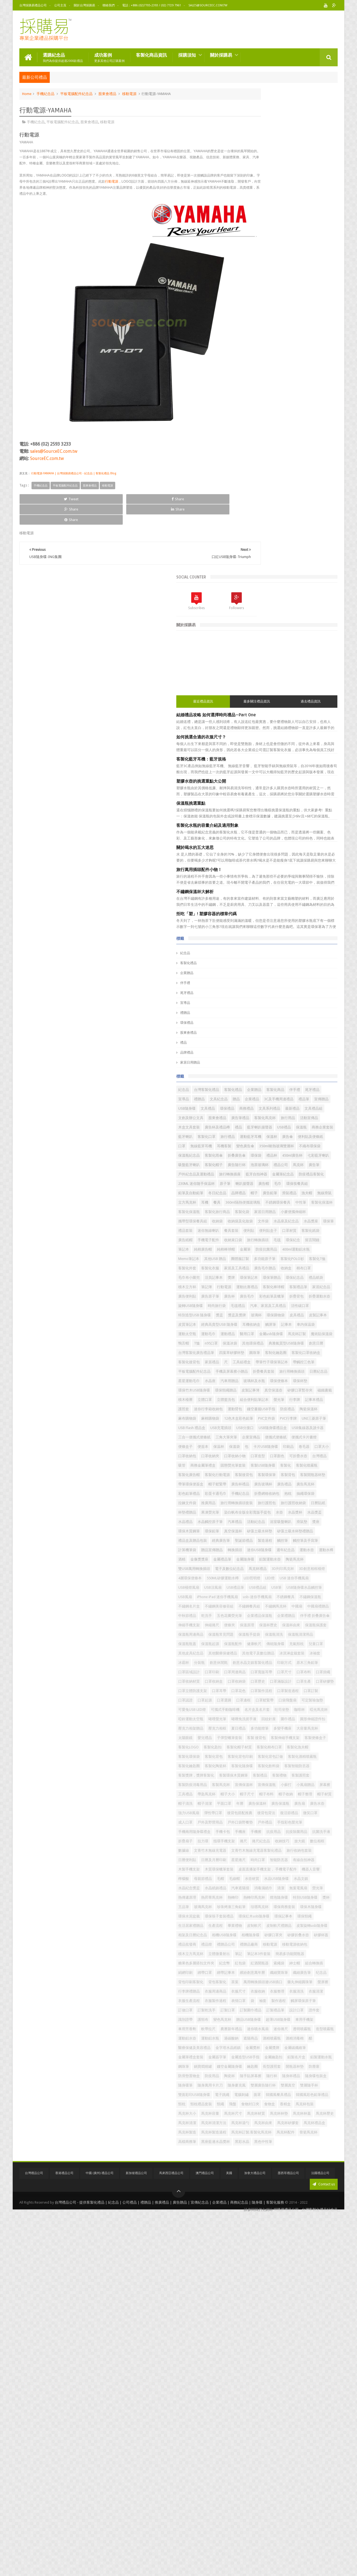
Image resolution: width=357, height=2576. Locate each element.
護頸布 (326, 2274)
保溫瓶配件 (299, 1607)
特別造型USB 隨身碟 (260, 1006)
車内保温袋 (269, 1034)
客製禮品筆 (253, 969)
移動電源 (129, 92)
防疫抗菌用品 (316, 893)
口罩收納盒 (299, 1673)
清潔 (320, 2049)
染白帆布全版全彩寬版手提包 (267, 1363)
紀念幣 (290, 2180)
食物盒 (323, 2434)
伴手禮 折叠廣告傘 (259, 1570)
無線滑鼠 (305, 800)
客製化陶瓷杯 (281, 1823)
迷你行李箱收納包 (312, 1166)
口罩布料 (323, 1664)
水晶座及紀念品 (318, 846)
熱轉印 (249, 2067)
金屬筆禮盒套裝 (283, 2340)
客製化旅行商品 (283, 828)
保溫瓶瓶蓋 (253, 1607)
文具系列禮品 (293, 640)
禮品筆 (249, 630)
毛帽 (286, 2030)
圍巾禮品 (300, 1748)
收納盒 (306, 931)
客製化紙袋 (253, 875)
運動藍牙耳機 (316, 687)
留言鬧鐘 (309, 884)
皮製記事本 (295, 1016)
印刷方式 (318, 1645)
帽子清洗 (290, 1889)
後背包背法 (283, 1917)
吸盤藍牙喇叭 (306, 734)
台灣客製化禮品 (272, 602)
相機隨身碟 (316, 2133)
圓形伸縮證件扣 (256, 1758)
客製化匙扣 (253, 1795)
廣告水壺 (251, 1908)
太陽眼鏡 (251, 1776)
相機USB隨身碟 (290, 2133)
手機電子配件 (297, 875)
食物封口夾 (304, 2434)
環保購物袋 (253, 1016)
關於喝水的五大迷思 (260, 360)
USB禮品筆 (252, 1504)
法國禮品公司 (320, 2538)
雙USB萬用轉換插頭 (309, 1457)
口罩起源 (251, 1711)
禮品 (249, 555)
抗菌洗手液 (299, 1955)
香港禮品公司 (64, 2538)
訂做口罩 (251, 2265)
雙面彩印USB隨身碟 (260, 2415)
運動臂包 (251, 1175)
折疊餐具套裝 (292, 1109)
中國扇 (249, 1551)
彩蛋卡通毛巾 (255, 1325)
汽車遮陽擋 (279, 2049)
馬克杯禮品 (287, 1466)
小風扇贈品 (253, 1870)
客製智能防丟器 (283, 1833)
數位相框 (286, 1974)
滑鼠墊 (298, 1382)
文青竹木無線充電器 (260, 1983)
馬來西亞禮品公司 (171, 2538)
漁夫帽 (288, 800)
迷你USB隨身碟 (302, 1429)
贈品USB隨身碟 (279, 2284)
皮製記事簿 (316, 1138)
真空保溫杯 (299, 1391)
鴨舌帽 (276, 1053)
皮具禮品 (274, 1016)
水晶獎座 (251, 856)
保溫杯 (249, 696)
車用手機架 (253, 2293)
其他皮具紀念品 (318, 1617)
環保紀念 (290, 884)
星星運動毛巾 (277, 1119)
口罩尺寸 (304, 1664)
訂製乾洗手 (272, 2265)
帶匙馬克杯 (311, 1870)
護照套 (288, 1166)
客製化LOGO (314, 1786)
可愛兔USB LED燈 (307, 1720)
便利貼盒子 (288, 865)
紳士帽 (288, 2190)
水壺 (299, 1363)
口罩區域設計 (281, 1654)
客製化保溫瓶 (255, 828)
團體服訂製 (253, 912)
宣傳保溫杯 (276, 1861)
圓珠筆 (320, 1072)
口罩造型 (278, 1260)
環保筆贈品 (253, 950)
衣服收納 (297, 2237)
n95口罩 (303, 1053)
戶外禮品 (281, 1936)
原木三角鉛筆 (255, 1654)
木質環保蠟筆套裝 (285, 2011)
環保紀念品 (276, 950)
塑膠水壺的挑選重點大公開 (267, 293)
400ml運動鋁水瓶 (258, 903)
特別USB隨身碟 (321, 2067)
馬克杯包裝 (269, 2443)
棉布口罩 (323, 931)
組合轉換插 (307, 2190)
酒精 (309, 1438)
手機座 (306, 1945)
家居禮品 (251, 1091)
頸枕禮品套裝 (255, 2434)
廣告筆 (265, 753)
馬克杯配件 (298, 2490)
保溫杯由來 (311, 1579)
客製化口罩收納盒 (285, 1081)
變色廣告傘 (299, 706)
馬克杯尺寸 (253, 2453)
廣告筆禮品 (253, 659)
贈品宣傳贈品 (255, 1429)
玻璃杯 (322, 1006)
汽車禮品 (320, 1372)
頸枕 (315, 2424)
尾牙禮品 (252, 505)
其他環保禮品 (255, 1063)
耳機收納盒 (294, 1025)
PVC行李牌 (274, 1194)
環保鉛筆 (278, 1391)
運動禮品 (251, 1044)
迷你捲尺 (278, 2302)
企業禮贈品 (313, 1560)
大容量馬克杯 (320, 1767)
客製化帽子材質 (279, 1795)
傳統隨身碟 (253, 1617)
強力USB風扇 (273, 1908)
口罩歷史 (251, 1682)
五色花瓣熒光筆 (256, 1560)
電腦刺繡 (307, 2415)
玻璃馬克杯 (281, 2077)
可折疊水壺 (318, 1260)
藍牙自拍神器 (281, 762)
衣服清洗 (251, 2246)
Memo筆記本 (287, 903)
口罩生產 (297, 1682)
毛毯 (274, 884)
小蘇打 (318, 1861)
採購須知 (187, 53)
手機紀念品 (45, 92)
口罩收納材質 (274, 1673)
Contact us (324, 2549)
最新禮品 (316, 640)
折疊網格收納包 (306, 1325)
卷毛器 (249, 1250)
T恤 (289, 1053)
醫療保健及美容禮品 (314, 2321)
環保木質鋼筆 (255, 1391)
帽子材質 (270, 1889)
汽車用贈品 (318, 1119)
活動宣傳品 (322, 659)
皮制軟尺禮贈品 (256, 2124)
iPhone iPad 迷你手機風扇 (264, 1523)
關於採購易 (221, 53)
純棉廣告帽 (253, 893)
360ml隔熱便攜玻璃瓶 (308, 809)
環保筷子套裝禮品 (285, 2096)
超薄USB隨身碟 (308, 2284)
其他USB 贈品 (313, 903)
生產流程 (281, 2114)
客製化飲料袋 (255, 1833)
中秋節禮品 (295, 1551)
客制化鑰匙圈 (255, 1081)
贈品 (270, 621)
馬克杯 (249, 753)
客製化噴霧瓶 (300, 1279)
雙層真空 (281, 2406)
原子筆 (321, 771)
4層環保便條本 (286, 1476)
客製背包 (274, 1297)
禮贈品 (251, 525)
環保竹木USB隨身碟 (260, 1138)
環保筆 (268, 856)
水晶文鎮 (281, 2039)
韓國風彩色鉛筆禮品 (290, 2424)
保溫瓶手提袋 (255, 1598)
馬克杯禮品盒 (255, 2481)
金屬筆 (295, 893)
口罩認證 (323, 1701)
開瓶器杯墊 (322, 2368)
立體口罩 (251, 1156)
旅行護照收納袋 (316, 1344)
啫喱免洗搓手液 (256, 1748)
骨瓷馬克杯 (321, 2490)
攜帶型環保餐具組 (315, 837)
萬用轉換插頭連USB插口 (298, 2218)
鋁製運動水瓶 (255, 2359)
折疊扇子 (320, 1955)
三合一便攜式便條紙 (260, 1222)
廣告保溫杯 (284, 1898)
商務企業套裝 (319, 677)
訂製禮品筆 (253, 2274)
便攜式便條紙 (255, 1232)
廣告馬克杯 (295, 1316)
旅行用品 (300, 659)
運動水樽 (293, 1438)
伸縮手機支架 (289, 1570)
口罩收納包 (288, 1250)
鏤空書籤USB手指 (277, 1175)
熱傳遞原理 (292, 2058)
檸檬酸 (249, 2030)
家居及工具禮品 (256, 931)
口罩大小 (267, 1250)
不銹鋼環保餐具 (256, 818)
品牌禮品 (252, 565)
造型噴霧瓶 (322, 2302)
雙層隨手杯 (302, 2406)
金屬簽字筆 (310, 2340)
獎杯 (247, 2077)
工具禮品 (290, 1870)
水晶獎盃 (251, 1372)
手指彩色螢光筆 (306, 1936)
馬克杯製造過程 (306, 2481)
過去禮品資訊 (322, 214)
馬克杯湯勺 (253, 2471)
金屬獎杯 (281, 2330)
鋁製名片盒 (309, 2349)
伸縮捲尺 (312, 1570)
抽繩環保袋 (253, 1335)
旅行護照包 (290, 1344)
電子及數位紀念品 (258, 1466)
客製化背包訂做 (286, 1814)
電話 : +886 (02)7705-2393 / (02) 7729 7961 (151, 5)
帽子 (320, 790)
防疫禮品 (303, 1175)
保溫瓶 (298, 677)
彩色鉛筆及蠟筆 (291, 978)
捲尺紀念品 (307, 1964)
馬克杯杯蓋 (322, 2453)
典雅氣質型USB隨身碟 (288, 1063)
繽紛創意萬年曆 (318, 2199)
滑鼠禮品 (270, 800)
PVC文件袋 (252, 1194)
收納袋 (249, 846)
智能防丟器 (292, 2002)
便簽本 (325, 1232)
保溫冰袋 (322, 1053)
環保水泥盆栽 (255, 2096)
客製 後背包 (322, 1776)
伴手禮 (251, 496)
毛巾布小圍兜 (255, 940)
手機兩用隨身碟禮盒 (260, 1945)
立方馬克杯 (253, 809)
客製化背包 (306, 1805)
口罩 (309, 696)
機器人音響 (316, 2021)
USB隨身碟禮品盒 (258, 1213)
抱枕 (327, 1325)
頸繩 (274, 2434)
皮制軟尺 (320, 2114)
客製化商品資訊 (151, 53)
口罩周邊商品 (255, 1664)
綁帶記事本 (292, 2199)
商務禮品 (270, 640)
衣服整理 (316, 2237)
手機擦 (321, 1945)
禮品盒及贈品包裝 (258, 1410)
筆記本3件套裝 (268, 2171)
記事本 (249, 1034)
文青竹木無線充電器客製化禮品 (306, 1983)
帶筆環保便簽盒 (256, 1307)
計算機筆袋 (318, 1419)
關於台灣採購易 (84, 5)
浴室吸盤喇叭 (277, 1382)
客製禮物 (251, 1851)
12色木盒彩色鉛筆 (304, 1185)
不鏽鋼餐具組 (288, 1542)
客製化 (279, 1279)
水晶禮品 (270, 1372)
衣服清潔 (270, 2246)
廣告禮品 (274, 1316)
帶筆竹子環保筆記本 (311, 1091)
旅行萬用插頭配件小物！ (265, 382)
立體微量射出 (315, 2161)
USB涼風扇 (312, 1495)
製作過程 (291, 2255)
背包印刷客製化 (318, 2208)
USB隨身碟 (287, 630)
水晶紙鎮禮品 (255, 2049)
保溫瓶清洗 (279, 1598)
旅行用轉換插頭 (320, 1109)
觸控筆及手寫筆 (291, 1419)
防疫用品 (293, 2377)
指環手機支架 (270, 1964)
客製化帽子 (253, 743)
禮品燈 (249, 2152)
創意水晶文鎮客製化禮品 (286, 1645)
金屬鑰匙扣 (286, 2349)
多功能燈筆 (272, 1767)
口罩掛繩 (251, 1673)
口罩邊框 (290, 1711)
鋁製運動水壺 (255, 1457)
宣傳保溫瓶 (299, 1861)
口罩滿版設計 (274, 1682)
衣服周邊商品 (255, 2237)
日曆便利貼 (283, 1992)
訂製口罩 (293, 2265)
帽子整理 (251, 1889)
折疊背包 (316, 978)
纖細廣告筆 (276, 2208)
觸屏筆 (313, 1025)
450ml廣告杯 (254, 734)
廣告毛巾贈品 (285, 931)
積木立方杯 (318, 950)
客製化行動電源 (283, 1288)
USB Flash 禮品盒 (257, 1203)
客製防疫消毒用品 (300, 1851)
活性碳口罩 (313, 997)
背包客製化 (253, 2218)
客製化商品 (253, 612)
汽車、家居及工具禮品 (281, 997)
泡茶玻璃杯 (299, 743)
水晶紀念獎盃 (303, 2039)
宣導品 (251, 515)
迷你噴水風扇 (255, 2302)
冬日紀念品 (283, 790)
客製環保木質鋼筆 (299, 1842)
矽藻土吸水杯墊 (256, 1401)
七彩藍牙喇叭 (280, 734)
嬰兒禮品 (270, 1776)
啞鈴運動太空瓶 (295, 1739)
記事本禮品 (269, 1166)
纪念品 (295, 2208)
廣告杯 (249, 978)
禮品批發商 (322, 2143)
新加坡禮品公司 (136, 2538)
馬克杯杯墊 (299, 2453)
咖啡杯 (249, 1739)
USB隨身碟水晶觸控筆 (261, 1513)
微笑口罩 (251, 1927)
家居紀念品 (276, 969)
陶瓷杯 (311, 2377)
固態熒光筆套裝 (318, 1269)
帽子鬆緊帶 (283, 1307)
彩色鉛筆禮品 (320, 1316)
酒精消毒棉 (276, 2321)
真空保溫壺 (253, 1147)
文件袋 (295, 846)
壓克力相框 (313, 1758)
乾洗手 (314, 1551)
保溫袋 (265, 1241)
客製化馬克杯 (277, 659)
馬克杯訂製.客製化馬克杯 (264, 2490)
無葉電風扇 (253, 2058)
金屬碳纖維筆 (255, 2340)
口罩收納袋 (322, 1673)
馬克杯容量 (315, 2443)
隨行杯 (276, 2387)
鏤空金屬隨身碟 (256, 2368)
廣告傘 (265, 696)
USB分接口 (310, 1203)
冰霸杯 (295, 1635)
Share (81, 466)
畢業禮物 (300, 2114)
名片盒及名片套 (290, 1729)
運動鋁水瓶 (276, 2312)
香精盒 (249, 2443)
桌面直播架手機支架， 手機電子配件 (273, 2021)
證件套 (291, 2274)
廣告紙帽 (274, 875)
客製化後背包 (315, 1081)
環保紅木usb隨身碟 (259, 2105)
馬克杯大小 (292, 2443)
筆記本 (326, 884)
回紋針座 (281, 1748)
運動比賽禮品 (290, 959)
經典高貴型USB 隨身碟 (262, 1025)
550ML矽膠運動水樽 (260, 1485)
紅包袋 (306, 2180)
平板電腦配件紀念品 (76, 92)
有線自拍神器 (316, 2002)
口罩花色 (304, 1692)
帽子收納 (309, 1880)
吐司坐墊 (315, 1729)
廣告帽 (272, 781)
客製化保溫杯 (300, 818)
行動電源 (144, 180)
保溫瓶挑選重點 (256, 316)
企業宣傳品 (317, 1222)
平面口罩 (251, 1898)
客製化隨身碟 (308, 1823)
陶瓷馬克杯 (279, 1457)
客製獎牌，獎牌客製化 (262, 1842)
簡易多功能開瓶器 (299, 2171)
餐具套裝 (251, 865)
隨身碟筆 (251, 2396)
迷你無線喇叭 (309, 856)
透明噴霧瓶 (299, 2302)
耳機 (270, 809)
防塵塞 (249, 2377)
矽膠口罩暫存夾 (279, 1147)
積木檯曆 (323, 1147)
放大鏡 (268, 1974)
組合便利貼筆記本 (300, 1156)
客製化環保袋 (281, 1805)
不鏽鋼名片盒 (304, 1532)
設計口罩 (274, 2274)
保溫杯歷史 (288, 1579)
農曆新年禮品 (320, 2293)
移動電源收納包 (256, 2161)
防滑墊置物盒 (270, 2377)
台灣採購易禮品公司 (33, 5)
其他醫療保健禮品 (258, 1626)
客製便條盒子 (288, 1786)
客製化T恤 (252, 922)
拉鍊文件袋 (276, 1335)
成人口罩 (270, 1927)
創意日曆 (318, 1063)
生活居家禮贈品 (256, 2114)
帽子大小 (251, 1880)
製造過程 (251, 1419)
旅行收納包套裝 (256, 1992)
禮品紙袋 (297, 950)
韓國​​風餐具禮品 (256, 2424)
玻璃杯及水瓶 (255, 1128)
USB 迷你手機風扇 (258, 1495)
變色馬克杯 (253, 2284)
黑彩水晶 (308, 2500)
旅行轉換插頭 (255, 884)
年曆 (267, 1898)
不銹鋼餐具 (253, 1532)
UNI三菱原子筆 (300, 1194)
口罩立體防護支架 (258, 1692)
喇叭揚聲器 (253, 781)
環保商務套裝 (277, 2086)
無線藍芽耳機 (255, 706)
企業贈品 (252, 486)
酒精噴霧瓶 (253, 2321)
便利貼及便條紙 (288, 696)
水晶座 (298, 1119)
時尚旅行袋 (309, 987)
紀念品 (251, 466)
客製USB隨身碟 (256, 1279)
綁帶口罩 (270, 2199)
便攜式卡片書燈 (283, 1232)
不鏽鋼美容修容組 (258, 1542)
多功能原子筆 (277, 912)
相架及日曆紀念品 (258, 2133)
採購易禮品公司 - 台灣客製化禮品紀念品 (306, 2572)
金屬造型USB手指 (258, 2349)
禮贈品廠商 (292, 2152)
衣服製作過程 (320, 2246)
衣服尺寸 (278, 2237)
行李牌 (249, 1166)
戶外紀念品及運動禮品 (293, 753)
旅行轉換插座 (255, 762)
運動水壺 (274, 1438)
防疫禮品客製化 (256, 771)
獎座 (312, 1382)
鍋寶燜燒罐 (295, 2359)
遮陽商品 (316, 2312)
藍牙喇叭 (251, 687)
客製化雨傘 (253, 724)
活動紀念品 (253, 1382)
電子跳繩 (288, 2415)
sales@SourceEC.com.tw (207, 5)
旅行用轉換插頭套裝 (260, 1344)
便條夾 (249, 1579)
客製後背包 (310, 1288)
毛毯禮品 (251, 997)
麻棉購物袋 (276, 1185)
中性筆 (279, 818)
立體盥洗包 (272, 1156)
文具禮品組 (253, 649)
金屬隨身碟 (299, 1448)
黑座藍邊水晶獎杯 (281, 2500)
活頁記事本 (279, 940)
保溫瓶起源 (276, 1607)
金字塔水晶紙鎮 (256, 2330)
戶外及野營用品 (295, 1927)
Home (27, 92)
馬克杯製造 (279, 2481)
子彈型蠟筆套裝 (295, 1776)
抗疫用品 (251, 1955)
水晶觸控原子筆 (295, 1372)
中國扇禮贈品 (270, 1551)
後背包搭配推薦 (256, 1917)
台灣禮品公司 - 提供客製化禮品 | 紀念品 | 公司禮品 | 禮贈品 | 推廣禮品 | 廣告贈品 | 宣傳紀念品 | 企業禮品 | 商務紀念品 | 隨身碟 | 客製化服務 (169, 2566)
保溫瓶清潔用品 (306, 1598)
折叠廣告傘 (276, 724)
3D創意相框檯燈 (257, 1476)
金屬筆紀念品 (308, 762)
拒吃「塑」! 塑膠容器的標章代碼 (272, 426)
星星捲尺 (251, 2002)
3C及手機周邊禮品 (313, 621)
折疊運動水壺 (255, 987)
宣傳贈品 (267, 630)
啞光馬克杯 (269, 1739)
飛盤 (286, 2434)
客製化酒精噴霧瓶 (318, 1814)
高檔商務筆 (253, 2500)
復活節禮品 (306, 1917)
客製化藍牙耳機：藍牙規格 (267, 271)
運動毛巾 (313, 1034)
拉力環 (249, 1964)
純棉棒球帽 (276, 893)
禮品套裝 (286, 856)
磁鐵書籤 (304, 1147)
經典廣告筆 (287, 1410)
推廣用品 (297, 1335)
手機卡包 (288, 1945)
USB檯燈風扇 (288, 1495)
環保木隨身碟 (304, 2086)
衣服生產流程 (293, 2246)
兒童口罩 (293, 1617)
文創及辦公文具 (279, 649)
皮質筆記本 (318, 1016)
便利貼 (268, 865)
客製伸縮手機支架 (258, 1786)
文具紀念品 (253, 621)
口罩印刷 (304, 1654)
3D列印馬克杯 (312, 1466)
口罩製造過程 (281, 1701)
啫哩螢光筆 (322, 1739)
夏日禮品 (251, 1767)
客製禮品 (326, 1842)
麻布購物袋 (253, 1185)
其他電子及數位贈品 (294, 1626)
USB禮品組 (275, 1504)
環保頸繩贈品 (291, 1138)
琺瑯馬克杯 (253, 2086)
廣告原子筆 (322, 969)
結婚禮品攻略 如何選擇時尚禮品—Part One (282, 227)
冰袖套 (279, 1635)
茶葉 (270, 2218)
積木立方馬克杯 (286, 2161)
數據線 (303, 1974)
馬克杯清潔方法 (302, 2462)
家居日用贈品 (256, 575)
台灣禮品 (251, 1269)
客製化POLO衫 (305, 912)
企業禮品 (286, 621)
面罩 (323, 2415)
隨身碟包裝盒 (320, 2387)
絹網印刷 (251, 2199)
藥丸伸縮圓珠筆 (256, 2227)
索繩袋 (272, 2190)
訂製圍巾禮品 (316, 2265)
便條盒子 (308, 1232)
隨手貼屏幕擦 (255, 2387)
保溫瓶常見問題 (313, 1588)
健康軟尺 (320, 1607)
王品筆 (261, 2077)
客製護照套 (272, 1851)
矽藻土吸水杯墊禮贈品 (292, 1401)
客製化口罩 (272, 687)
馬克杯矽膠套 (300, 2471)
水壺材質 (318, 2030)
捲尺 (289, 1964)
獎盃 (285, 1006)
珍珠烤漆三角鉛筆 (309, 2077)
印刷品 (319, 1241)
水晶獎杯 (315, 1363)
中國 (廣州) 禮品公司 (100, 2538)
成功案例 (109, 55)
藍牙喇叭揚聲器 (256, 677)
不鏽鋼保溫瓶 (277, 1532)
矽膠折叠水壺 (277, 2143)
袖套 (275, 2255)
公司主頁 (60, 5)
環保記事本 (289, 2105)
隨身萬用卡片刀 (275, 2396)
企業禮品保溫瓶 (286, 1560)
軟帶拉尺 (297, 2293)
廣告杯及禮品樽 (283, 668)
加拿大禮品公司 (255, 2538)
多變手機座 (295, 1767)
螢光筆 (325, 1156)
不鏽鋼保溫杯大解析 (260, 404)
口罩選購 (270, 1711)
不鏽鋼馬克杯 (315, 1542)
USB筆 (294, 1504)
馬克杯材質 (276, 2453)
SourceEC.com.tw (47, 425)
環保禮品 (252, 535)
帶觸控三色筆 (255, 1100)
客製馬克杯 (253, 1861)
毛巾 (286, 781)
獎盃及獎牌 (303, 1006)
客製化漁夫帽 (255, 1805)
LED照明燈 (289, 1485)
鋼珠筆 (276, 2359)
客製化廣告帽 (255, 1288)
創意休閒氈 (253, 1645)
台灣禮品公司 (34, 2538)
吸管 (267, 1269)
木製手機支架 (255, 2011)
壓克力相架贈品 (286, 1758)
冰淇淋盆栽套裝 (256, 1635)
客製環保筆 (253, 1297)
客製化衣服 (297, 922)
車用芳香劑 (276, 2293)
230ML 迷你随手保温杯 (292, 771)
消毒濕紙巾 (302, 2049)
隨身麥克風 (302, 2396)
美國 (229, 2538)
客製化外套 (275, 922)
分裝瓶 (311, 1635)
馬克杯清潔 (276, 2462)
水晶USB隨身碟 (256, 2039)
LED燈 (307, 1485)
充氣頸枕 (274, 1617)
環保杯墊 (300, 1128)
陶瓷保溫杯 (325, 1175)
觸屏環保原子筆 (316, 2255)
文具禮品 (308, 630)
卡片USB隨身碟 (296, 1241)
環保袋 (295, 724)
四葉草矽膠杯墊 (297, 1072)
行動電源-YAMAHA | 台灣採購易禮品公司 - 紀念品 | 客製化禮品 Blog (73, 440)
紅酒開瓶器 (253, 2190)
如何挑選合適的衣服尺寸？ (267, 249)
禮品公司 (320, 743)
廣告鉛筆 (251, 800)
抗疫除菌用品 (274, 1955)
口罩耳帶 (285, 1692)
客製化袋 (308, 828)
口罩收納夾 (311, 1250)
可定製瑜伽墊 (277, 1720)
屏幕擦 (272, 1870)
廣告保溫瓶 (307, 1898)
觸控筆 (268, 1419)
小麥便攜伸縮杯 (283, 837)
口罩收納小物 (255, 1260)
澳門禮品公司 (205, 2538)
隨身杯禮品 (295, 2387)
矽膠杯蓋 (300, 2143)
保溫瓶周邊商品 (283, 1588)
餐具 (282, 809)
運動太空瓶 (292, 1034)
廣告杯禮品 (306, 1307)
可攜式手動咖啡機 (258, 1729)
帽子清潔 (309, 1889)
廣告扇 (326, 1898)
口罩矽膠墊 (318, 1682)
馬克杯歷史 (253, 2462)
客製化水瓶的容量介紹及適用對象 (273, 338)
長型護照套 (299, 2368)
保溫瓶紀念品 (321, 715)
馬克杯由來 (276, 2471)
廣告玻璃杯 (253, 1316)
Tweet (39, 466)
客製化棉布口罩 (309, 1795)
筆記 (247, 2171)
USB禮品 (281, 677)
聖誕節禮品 (310, 1410)
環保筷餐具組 (305, 781)
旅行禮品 (293, 687)
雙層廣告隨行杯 (256, 2406)
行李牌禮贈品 (300, 2227)
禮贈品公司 (269, 2152)
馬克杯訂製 (320, 1044)
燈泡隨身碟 (295, 2067)
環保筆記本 (315, 940)
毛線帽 (300, 2030)
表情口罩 (251, 2255)
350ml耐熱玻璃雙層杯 (261, 715)
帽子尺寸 (270, 1880)
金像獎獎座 (253, 1448)
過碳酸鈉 (297, 2312)
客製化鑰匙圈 (255, 1823)
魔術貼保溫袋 (255, 1053)
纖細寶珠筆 (253, 2208)
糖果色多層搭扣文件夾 (262, 2180)
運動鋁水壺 (253, 2312)
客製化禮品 (254, 476)
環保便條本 (279, 1128)
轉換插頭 (278, 1429)
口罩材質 (309, 865)
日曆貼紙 (251, 1354)
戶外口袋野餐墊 (256, 1936)
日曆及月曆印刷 (309, 1992)
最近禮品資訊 (258, 214)
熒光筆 (272, 2058)
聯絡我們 (109, 5)
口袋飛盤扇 (253, 1720)
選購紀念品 (63, 55)
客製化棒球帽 (316, 959)
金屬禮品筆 (276, 1448)
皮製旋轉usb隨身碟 (289, 2124)
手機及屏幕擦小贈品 (260, 1109)
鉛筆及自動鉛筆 (256, 790)
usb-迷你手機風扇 (304, 1523)
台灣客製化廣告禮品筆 (262, 1072)
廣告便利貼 (299, 969)
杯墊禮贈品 (272, 1354)
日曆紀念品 (253, 1119)
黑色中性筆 (253, 2509)
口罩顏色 (297, 1260)
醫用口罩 (270, 1044)
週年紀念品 (253, 1438)
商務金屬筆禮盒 (288, 1269)
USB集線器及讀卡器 (293, 1213)
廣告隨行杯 (276, 743)
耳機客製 (278, 706)
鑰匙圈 (279, 2368)
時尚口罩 (270, 2002)
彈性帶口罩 (298, 1908)
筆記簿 (249, 959)
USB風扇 (291, 1513)
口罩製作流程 (255, 1701)
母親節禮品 (269, 2030)
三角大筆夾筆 (292, 1222)
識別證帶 (309, 2274)
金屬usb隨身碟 (294, 1044)
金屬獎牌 (300, 2330)
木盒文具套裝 (255, 668)
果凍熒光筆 (295, 1354)
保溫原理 (267, 1579)
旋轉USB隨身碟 (283, 987)
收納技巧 (251, 1974)
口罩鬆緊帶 (311, 1711)
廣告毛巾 (267, 978)
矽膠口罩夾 (253, 2143)
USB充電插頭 (286, 1203)
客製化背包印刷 (256, 1814)
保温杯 (249, 1241)
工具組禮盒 (281, 1091)
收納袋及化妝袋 (272, 846)
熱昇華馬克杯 (316, 2058)
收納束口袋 (322, 875)
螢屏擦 (279, 2227)
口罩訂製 (304, 1701)
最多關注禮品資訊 (290, 214)
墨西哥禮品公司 (288, 2538)
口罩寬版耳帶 (281, 1664)
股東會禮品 (107, 92)
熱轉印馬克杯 (270, 2067)
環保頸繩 (310, 2105)
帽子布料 (290, 1880)
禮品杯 (311, 724)
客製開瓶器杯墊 (298, 1297)
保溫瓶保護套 (255, 1588)
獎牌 (297, 940)
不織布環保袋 (294, 715)
